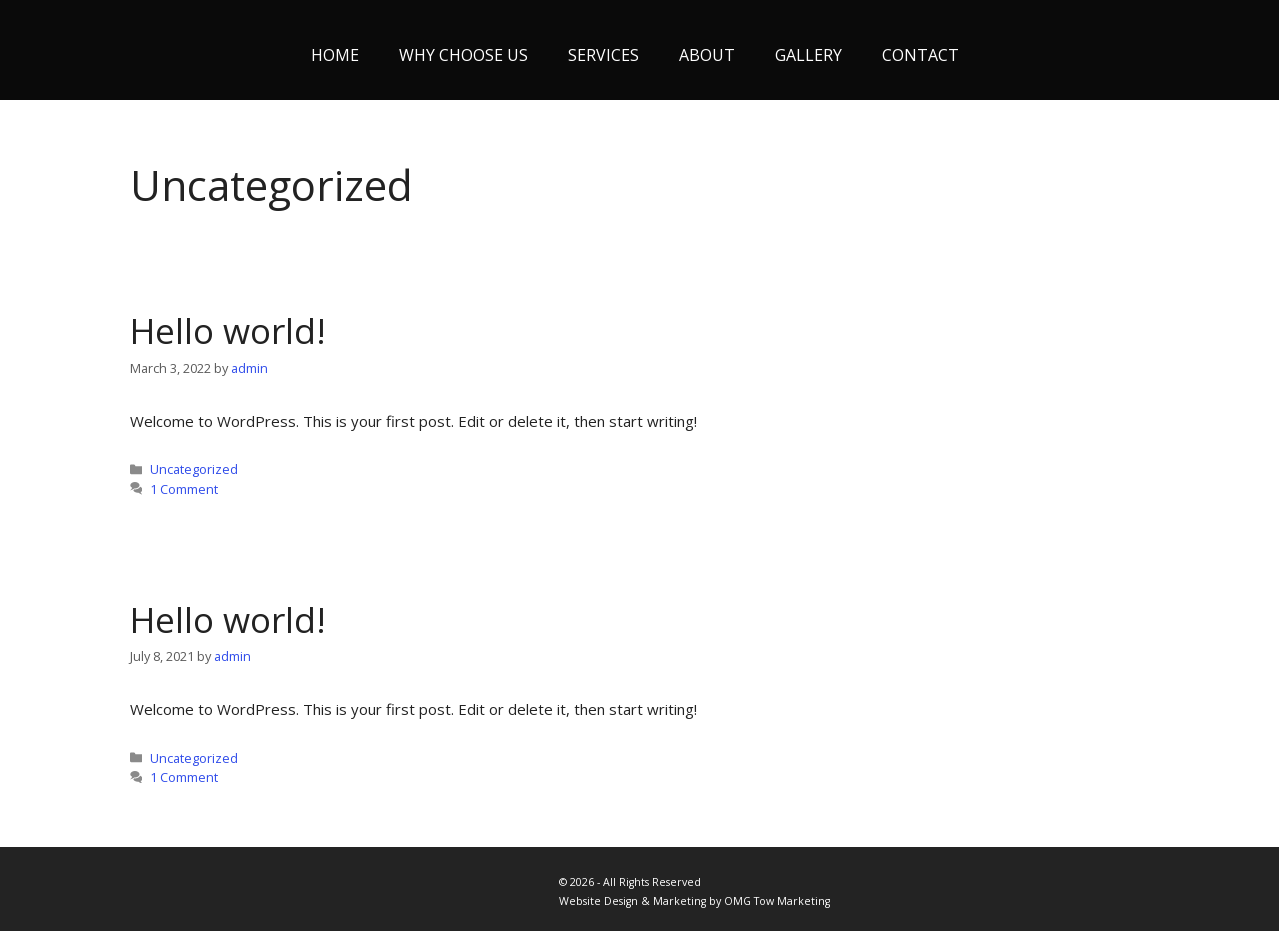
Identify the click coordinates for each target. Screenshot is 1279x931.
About (707, 55)
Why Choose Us (463, 55)
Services (603, 55)
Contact (920, 55)
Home (335, 55)
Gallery (808, 55)
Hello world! (228, 330)
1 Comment (184, 489)
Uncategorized (194, 469)
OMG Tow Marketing (777, 901)
